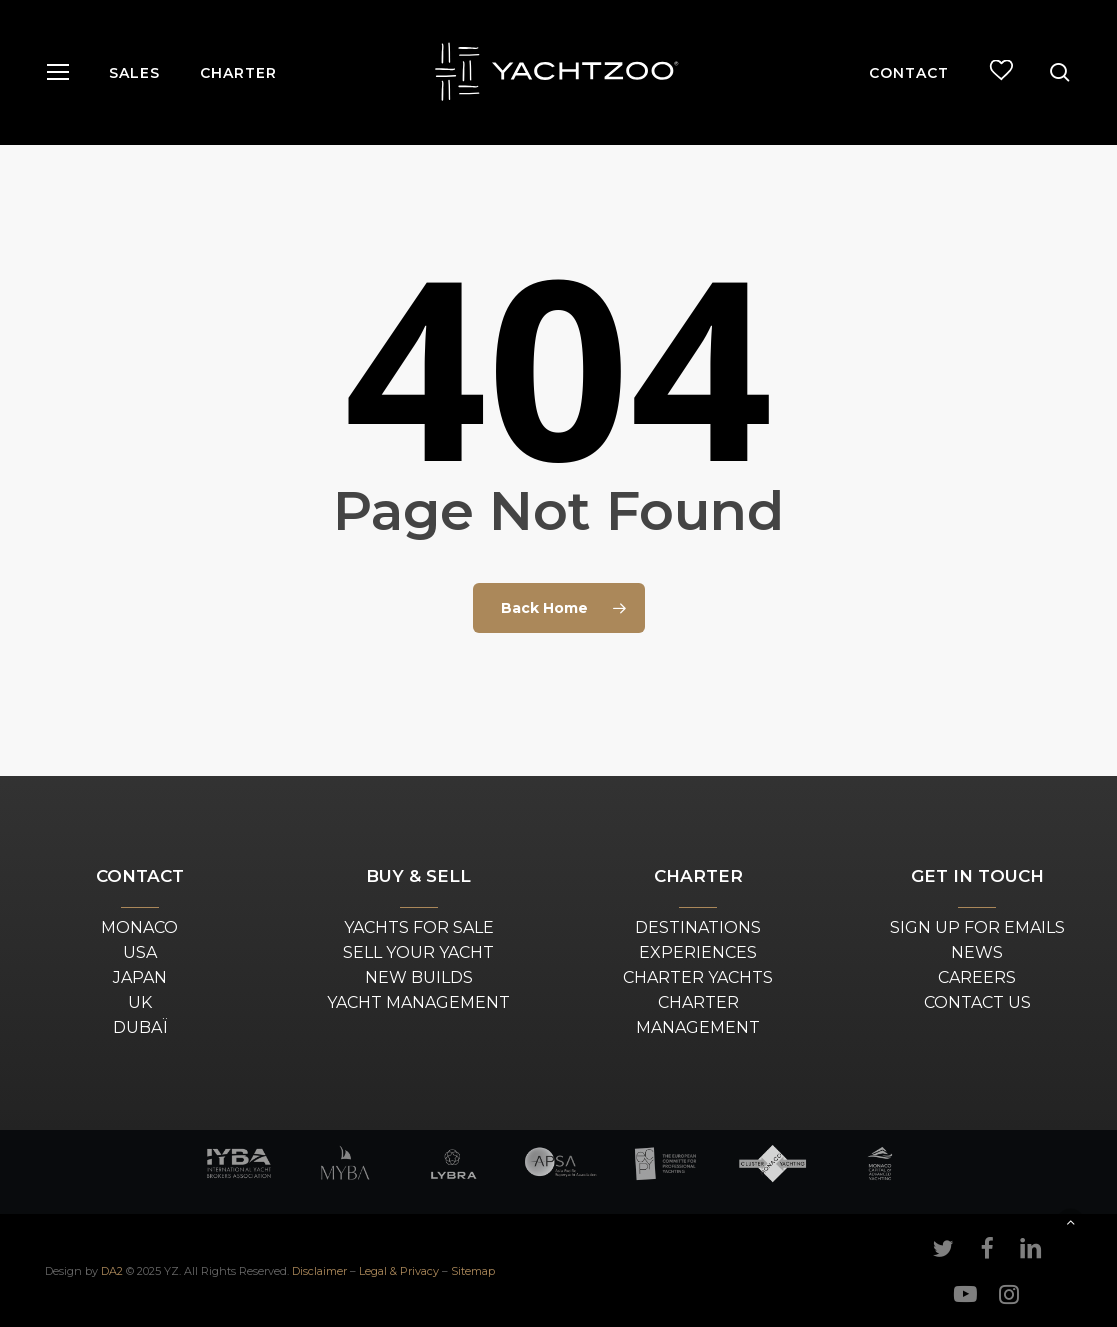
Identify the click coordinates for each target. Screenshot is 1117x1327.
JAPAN (140, 977)
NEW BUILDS (419, 977)
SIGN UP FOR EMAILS (977, 927)
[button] (57, 72)
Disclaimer (319, 1271)
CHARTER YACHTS (698, 977)
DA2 (112, 1271)
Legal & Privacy (399, 1271)
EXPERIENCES (698, 952)
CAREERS (977, 977)
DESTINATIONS (698, 927)
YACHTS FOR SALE (419, 927)
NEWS (977, 952)
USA (140, 952)
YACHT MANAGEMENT (418, 1002)
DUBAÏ (140, 1027)
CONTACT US (977, 1002)
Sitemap (473, 1271)
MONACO (139, 927)
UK (140, 1002)
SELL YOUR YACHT (418, 952)
